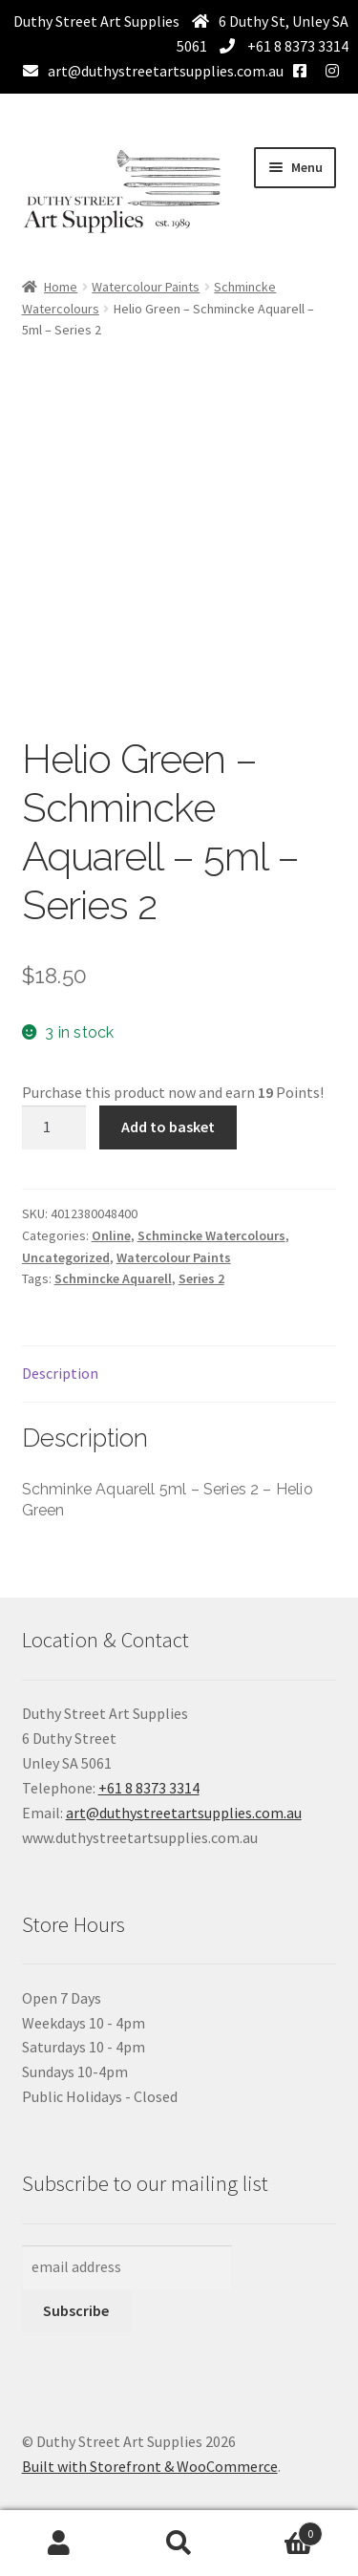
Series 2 (201, 1278)
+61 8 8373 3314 (296, 45)
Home (60, 286)
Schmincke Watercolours (211, 1235)
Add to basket (168, 1126)
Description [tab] (60, 1373)
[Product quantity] (54, 1127)
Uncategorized (66, 1257)
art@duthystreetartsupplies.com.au (166, 70)
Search (179, 2543)
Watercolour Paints (146, 286)
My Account (59, 2543)
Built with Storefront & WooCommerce (150, 2466)
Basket (281, 2529)
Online (111, 1235)
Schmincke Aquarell (113, 1278)
